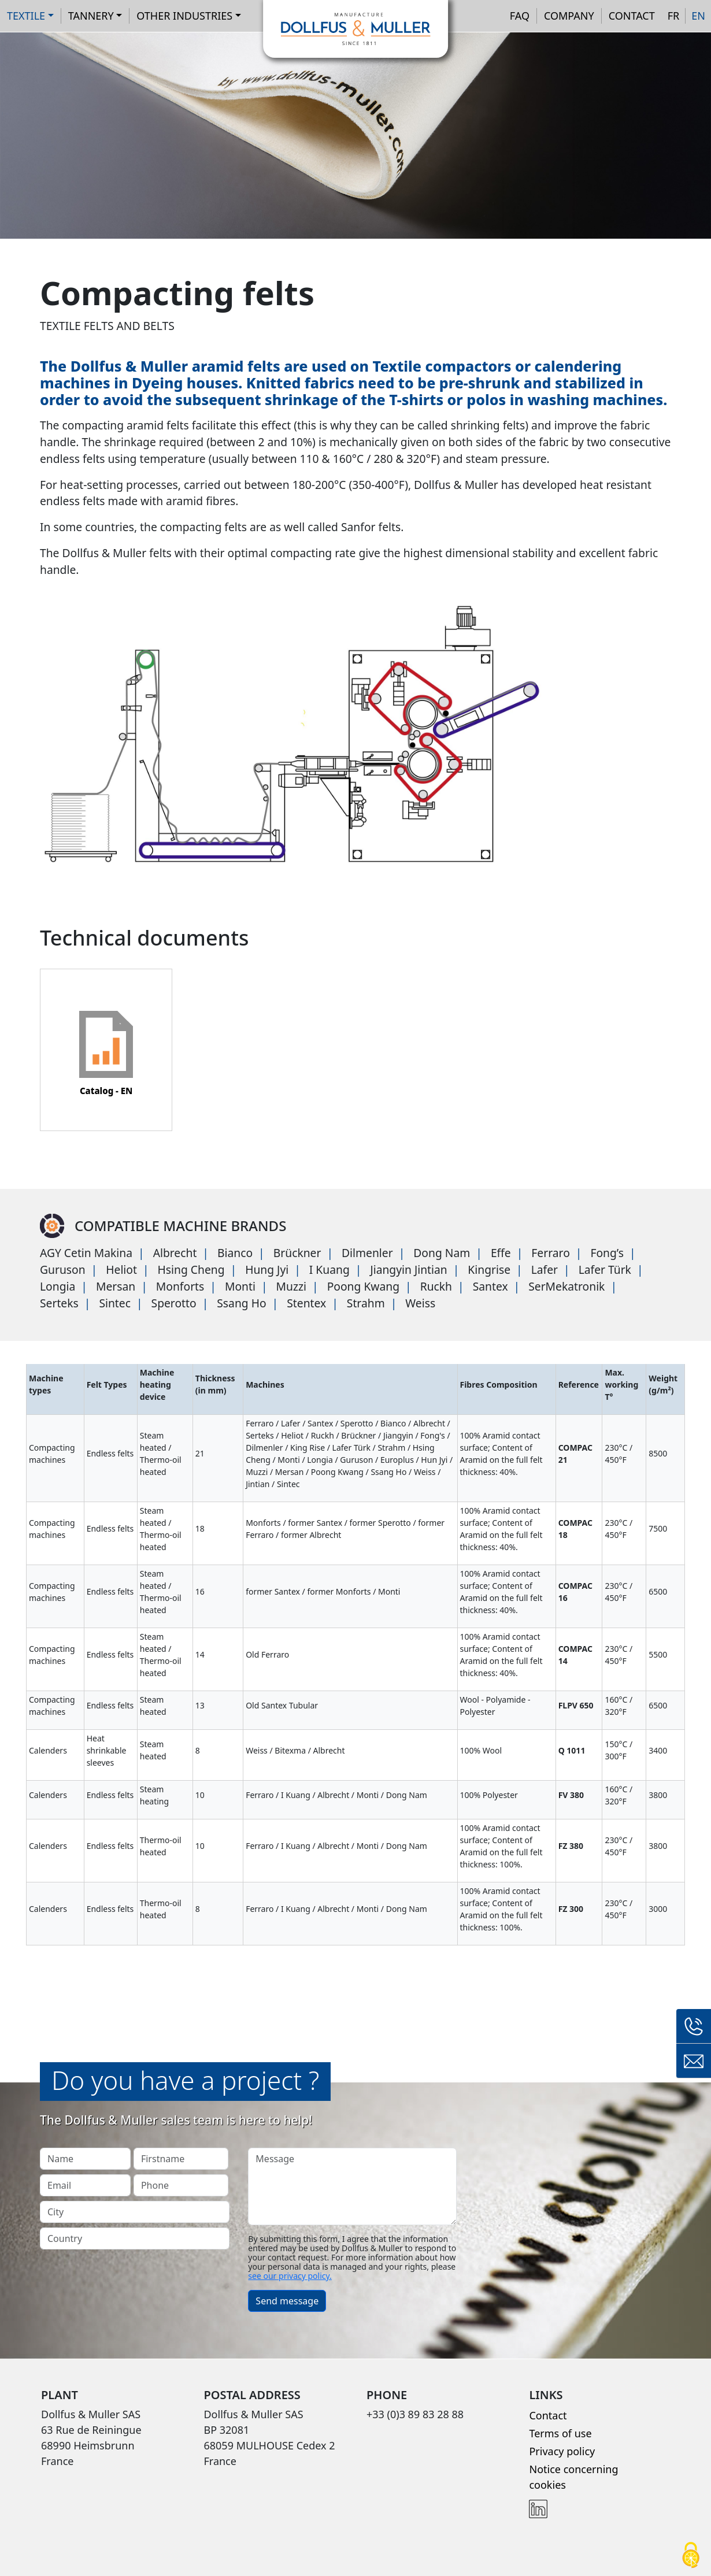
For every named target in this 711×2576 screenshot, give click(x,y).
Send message (287, 2301)
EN (698, 16)
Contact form (693, 2061)
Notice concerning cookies (573, 2477)
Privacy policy (562, 2451)
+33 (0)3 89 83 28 (693, 2026)
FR (674, 16)
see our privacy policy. (290, 2275)
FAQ (519, 16)
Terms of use (560, 2433)
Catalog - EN (106, 1091)
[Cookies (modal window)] (691, 2556)
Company (569, 16)
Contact (632, 16)
